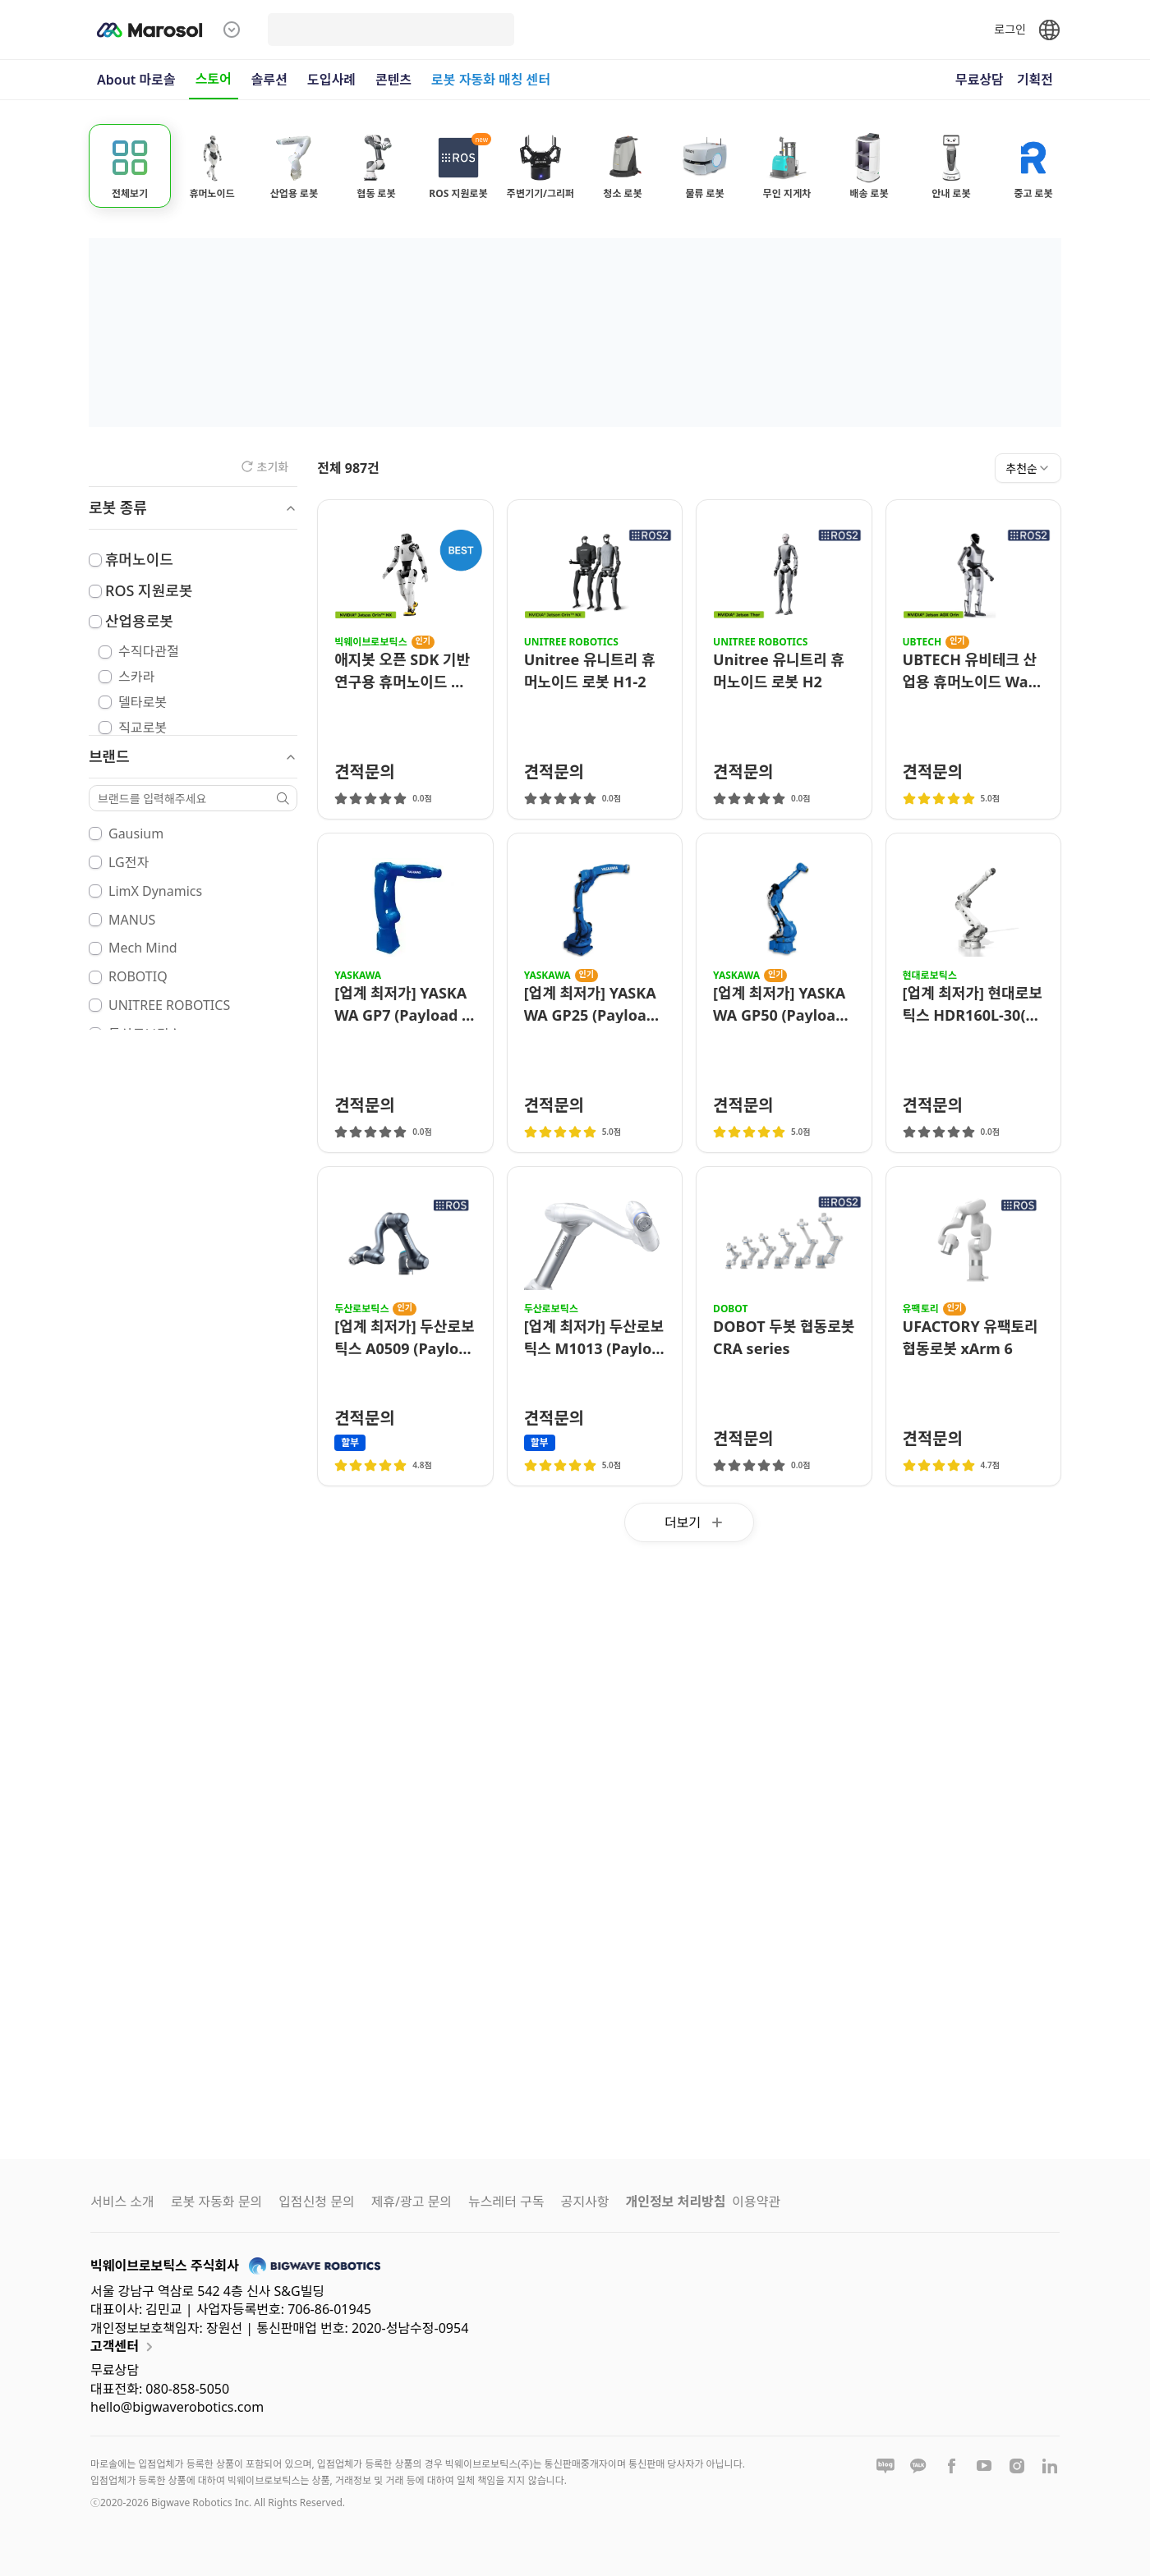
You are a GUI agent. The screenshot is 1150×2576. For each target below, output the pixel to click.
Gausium (135, 833)
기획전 (1035, 80)
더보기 (696, 1522)
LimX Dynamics (155, 891)
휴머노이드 (139, 559)
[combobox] (1028, 468)
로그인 (1010, 29)
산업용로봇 (139, 621)
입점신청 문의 (316, 2202)
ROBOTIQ (138, 976)
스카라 (136, 677)
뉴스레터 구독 (506, 2202)
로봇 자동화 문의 (216, 2202)
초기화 (265, 467)
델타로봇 (142, 702)
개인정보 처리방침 (675, 2202)
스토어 (214, 79)
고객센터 (124, 2347)
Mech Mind (142, 948)
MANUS (131, 920)
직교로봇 (142, 728)
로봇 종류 (193, 507)
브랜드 (193, 756)
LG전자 (128, 862)
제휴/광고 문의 (411, 2202)
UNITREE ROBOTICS (169, 1005)
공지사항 (585, 2202)
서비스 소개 (122, 2202)
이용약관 (756, 2202)
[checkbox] (95, 560)
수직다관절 (148, 651)
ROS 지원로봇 (148, 590)
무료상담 (979, 80)
